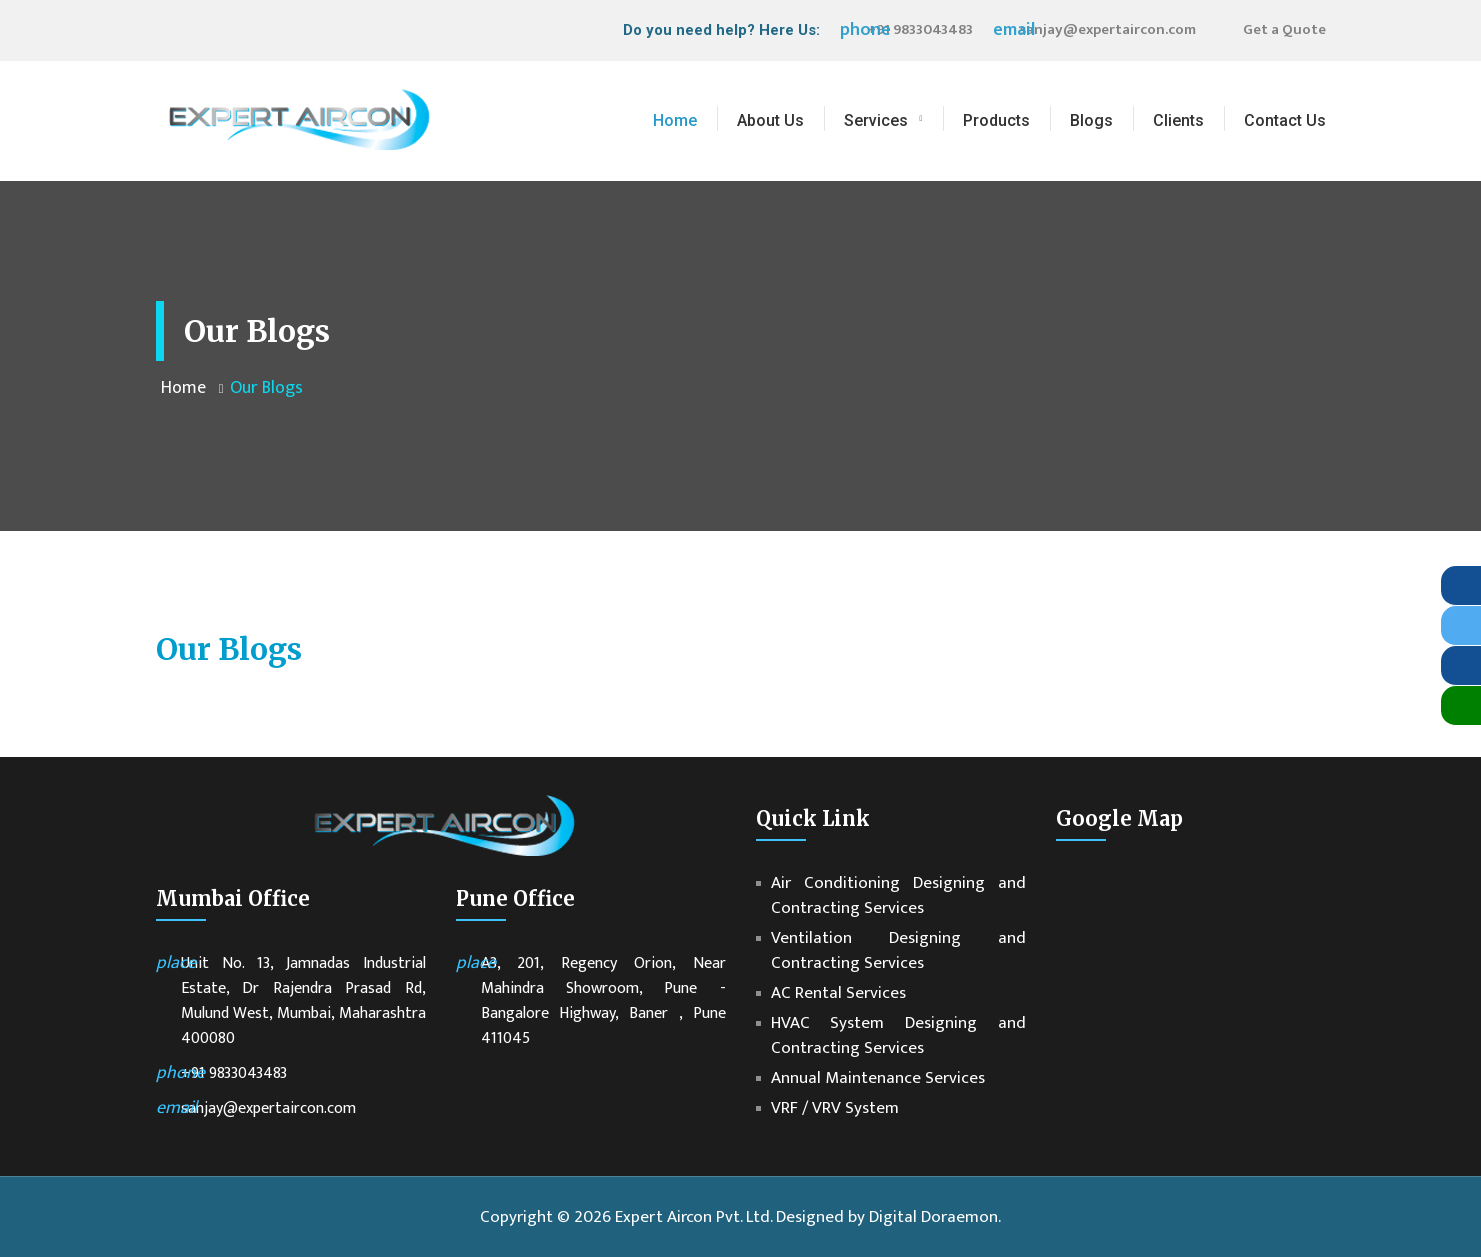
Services (876, 120)
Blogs (1091, 120)
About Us (770, 120)
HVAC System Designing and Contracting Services (898, 1036)
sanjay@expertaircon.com (1108, 29)
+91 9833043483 (920, 29)
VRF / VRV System (835, 1108)
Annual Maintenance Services (878, 1078)
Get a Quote (1284, 29)
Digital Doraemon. (935, 1217)
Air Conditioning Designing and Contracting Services (898, 896)
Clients (1178, 120)
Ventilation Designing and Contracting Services (898, 951)
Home (675, 120)
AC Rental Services (838, 993)
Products (996, 120)
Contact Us (1285, 120)
